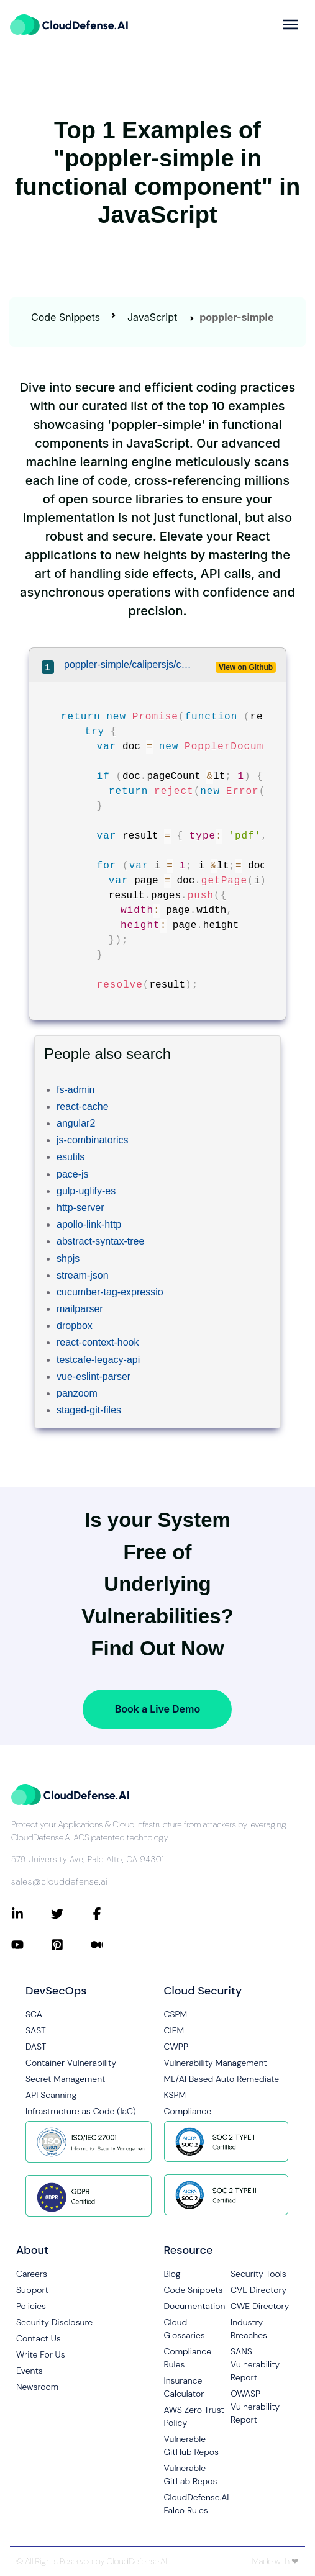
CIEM (174, 2030)
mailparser (80, 1309)
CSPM (176, 2014)
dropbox (75, 1325)
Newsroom (37, 2386)
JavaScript (152, 317)
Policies (31, 2306)
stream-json (83, 1275)
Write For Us (40, 2354)
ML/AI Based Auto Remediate (222, 2078)
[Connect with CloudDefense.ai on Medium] (110, 1945)
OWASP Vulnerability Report (255, 2406)
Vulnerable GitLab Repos (190, 2474)
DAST (36, 2046)
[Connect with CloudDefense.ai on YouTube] (31, 1945)
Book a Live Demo (157, 1709)
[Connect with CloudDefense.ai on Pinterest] (71, 1945)
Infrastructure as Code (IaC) (80, 2111)
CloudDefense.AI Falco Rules (196, 2504)
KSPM (175, 2095)
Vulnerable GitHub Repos (191, 2445)
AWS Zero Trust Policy (194, 2416)
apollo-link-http (89, 1224)
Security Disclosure (54, 2322)
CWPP (176, 2046)
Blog (172, 2273)
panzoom (77, 1393)
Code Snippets (65, 317)
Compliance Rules (187, 2358)
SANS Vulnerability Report (255, 2364)
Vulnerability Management (215, 2062)
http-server (80, 1207)
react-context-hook (98, 1342)
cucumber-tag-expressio (110, 1292)
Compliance (187, 2111)
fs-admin (75, 1089)
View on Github (246, 667)
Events (29, 2370)
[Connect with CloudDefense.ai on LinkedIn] (31, 1913)
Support (32, 2289)
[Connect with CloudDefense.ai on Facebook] (110, 1913)
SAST (35, 2030)
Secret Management (65, 2078)
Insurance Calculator (184, 2387)
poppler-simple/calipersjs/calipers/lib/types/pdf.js (127, 664)
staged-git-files (89, 1410)
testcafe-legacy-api (98, 1359)
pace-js (73, 1174)
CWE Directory (260, 2306)
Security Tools (258, 2273)
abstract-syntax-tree (100, 1241)
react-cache (83, 1106)
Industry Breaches (249, 2329)
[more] (290, 24)
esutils (70, 1156)
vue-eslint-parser (93, 1376)
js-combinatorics (93, 1140)
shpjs (68, 1258)
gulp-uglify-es (86, 1191)
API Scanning (50, 2095)
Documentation (195, 2306)
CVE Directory (258, 2289)
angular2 (76, 1123)
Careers (31, 2273)
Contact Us (38, 2338)
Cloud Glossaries (184, 2329)
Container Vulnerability (70, 2062)
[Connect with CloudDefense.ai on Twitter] (71, 1913)
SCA (33, 2014)
